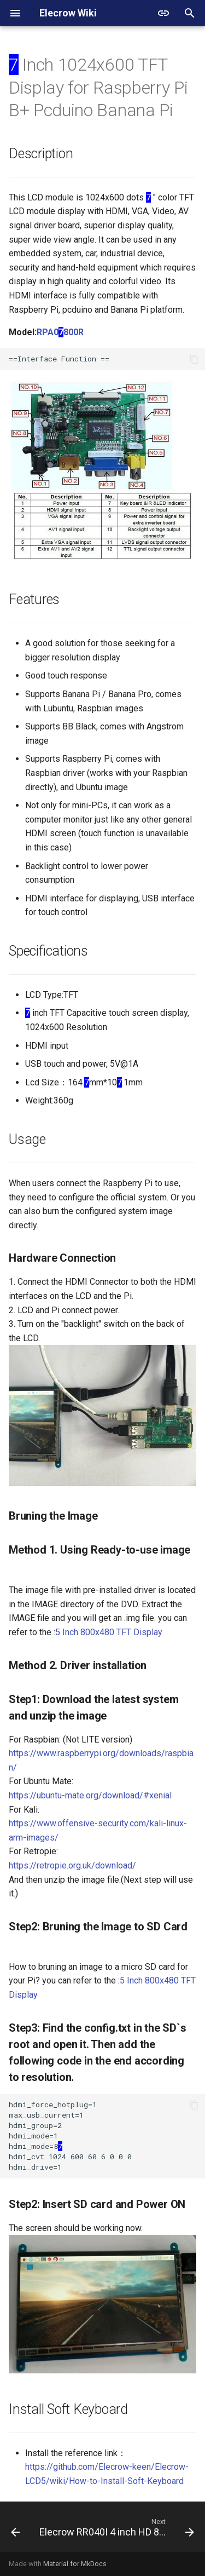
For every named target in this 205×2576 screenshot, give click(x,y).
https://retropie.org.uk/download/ (72, 1865)
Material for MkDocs (75, 2564)
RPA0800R (60, 332)
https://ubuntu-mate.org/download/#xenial (90, 1795)
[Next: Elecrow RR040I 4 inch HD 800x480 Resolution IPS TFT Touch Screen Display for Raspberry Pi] (115, 2530)
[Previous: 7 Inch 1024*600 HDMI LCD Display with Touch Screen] (15, 2530)
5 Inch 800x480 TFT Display (108, 1632)
